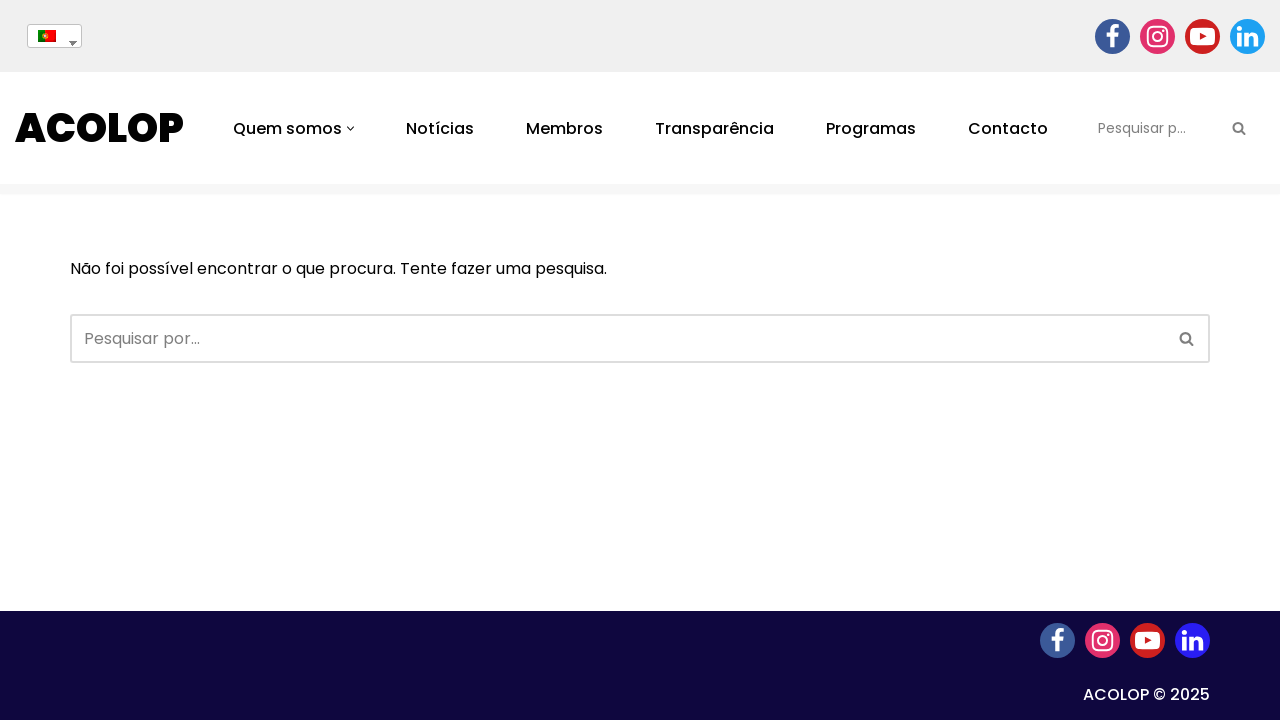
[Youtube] (1202, 36)
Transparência (714, 128)
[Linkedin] (1247, 36)
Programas (871, 128)
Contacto (1008, 128)
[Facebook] (1112, 36)
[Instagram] (1157, 36)
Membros (564, 128)
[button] (350, 128)
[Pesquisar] (1151, 128)
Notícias (440, 128)
